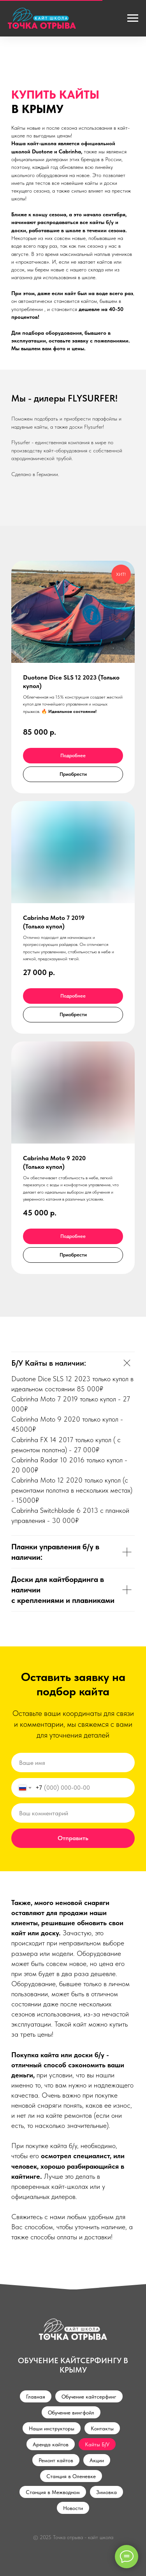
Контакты (102, 2428)
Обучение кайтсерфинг (89, 2396)
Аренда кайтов (51, 2444)
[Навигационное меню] (132, 18)
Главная (35, 2396)
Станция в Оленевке (71, 2476)
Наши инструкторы (51, 2428)
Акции (97, 2460)
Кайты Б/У (97, 2444)
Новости (73, 2508)
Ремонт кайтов (56, 2460)
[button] (73, 774)
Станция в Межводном (53, 2492)
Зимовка (106, 2492)
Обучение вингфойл (71, 2412)
